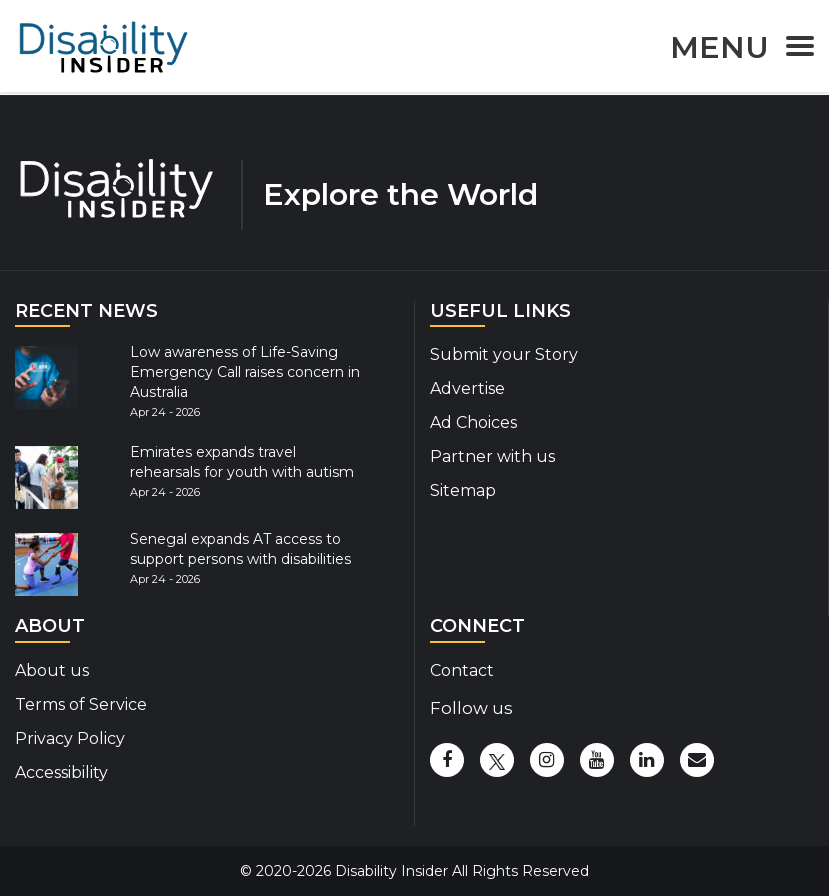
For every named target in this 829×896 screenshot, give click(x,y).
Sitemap (463, 490)
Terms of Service (81, 704)
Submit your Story (504, 354)
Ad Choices (473, 422)
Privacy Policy (70, 738)
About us (52, 670)
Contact (462, 670)
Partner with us (492, 456)
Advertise (467, 388)
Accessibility (61, 772)
